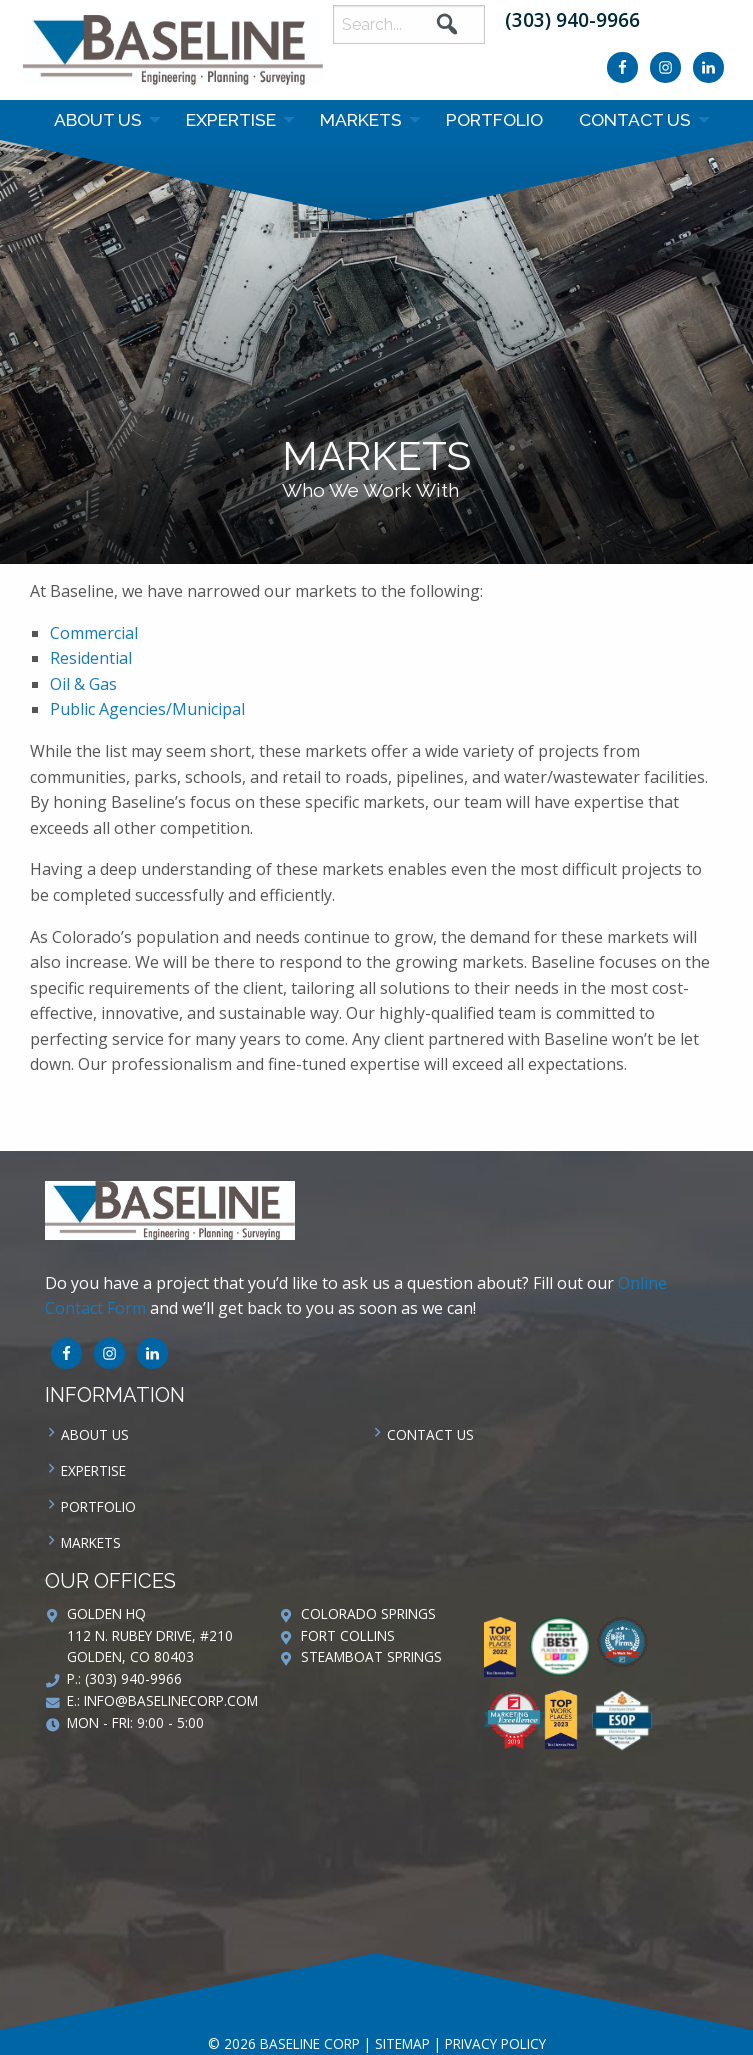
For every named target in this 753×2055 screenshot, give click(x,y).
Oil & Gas (83, 684)
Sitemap (402, 2043)
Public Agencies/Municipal (147, 709)
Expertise (231, 119)
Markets (361, 119)
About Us (98, 119)
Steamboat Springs (371, 1656)
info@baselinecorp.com (171, 1700)
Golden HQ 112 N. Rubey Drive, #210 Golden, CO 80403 (150, 1635)
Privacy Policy (495, 2043)
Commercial (96, 633)
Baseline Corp (173, 50)
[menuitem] (102, 120)
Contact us (635, 119)
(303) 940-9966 (572, 19)
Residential (91, 658)
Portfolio (494, 119)
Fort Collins (348, 1635)
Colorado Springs (368, 1613)
